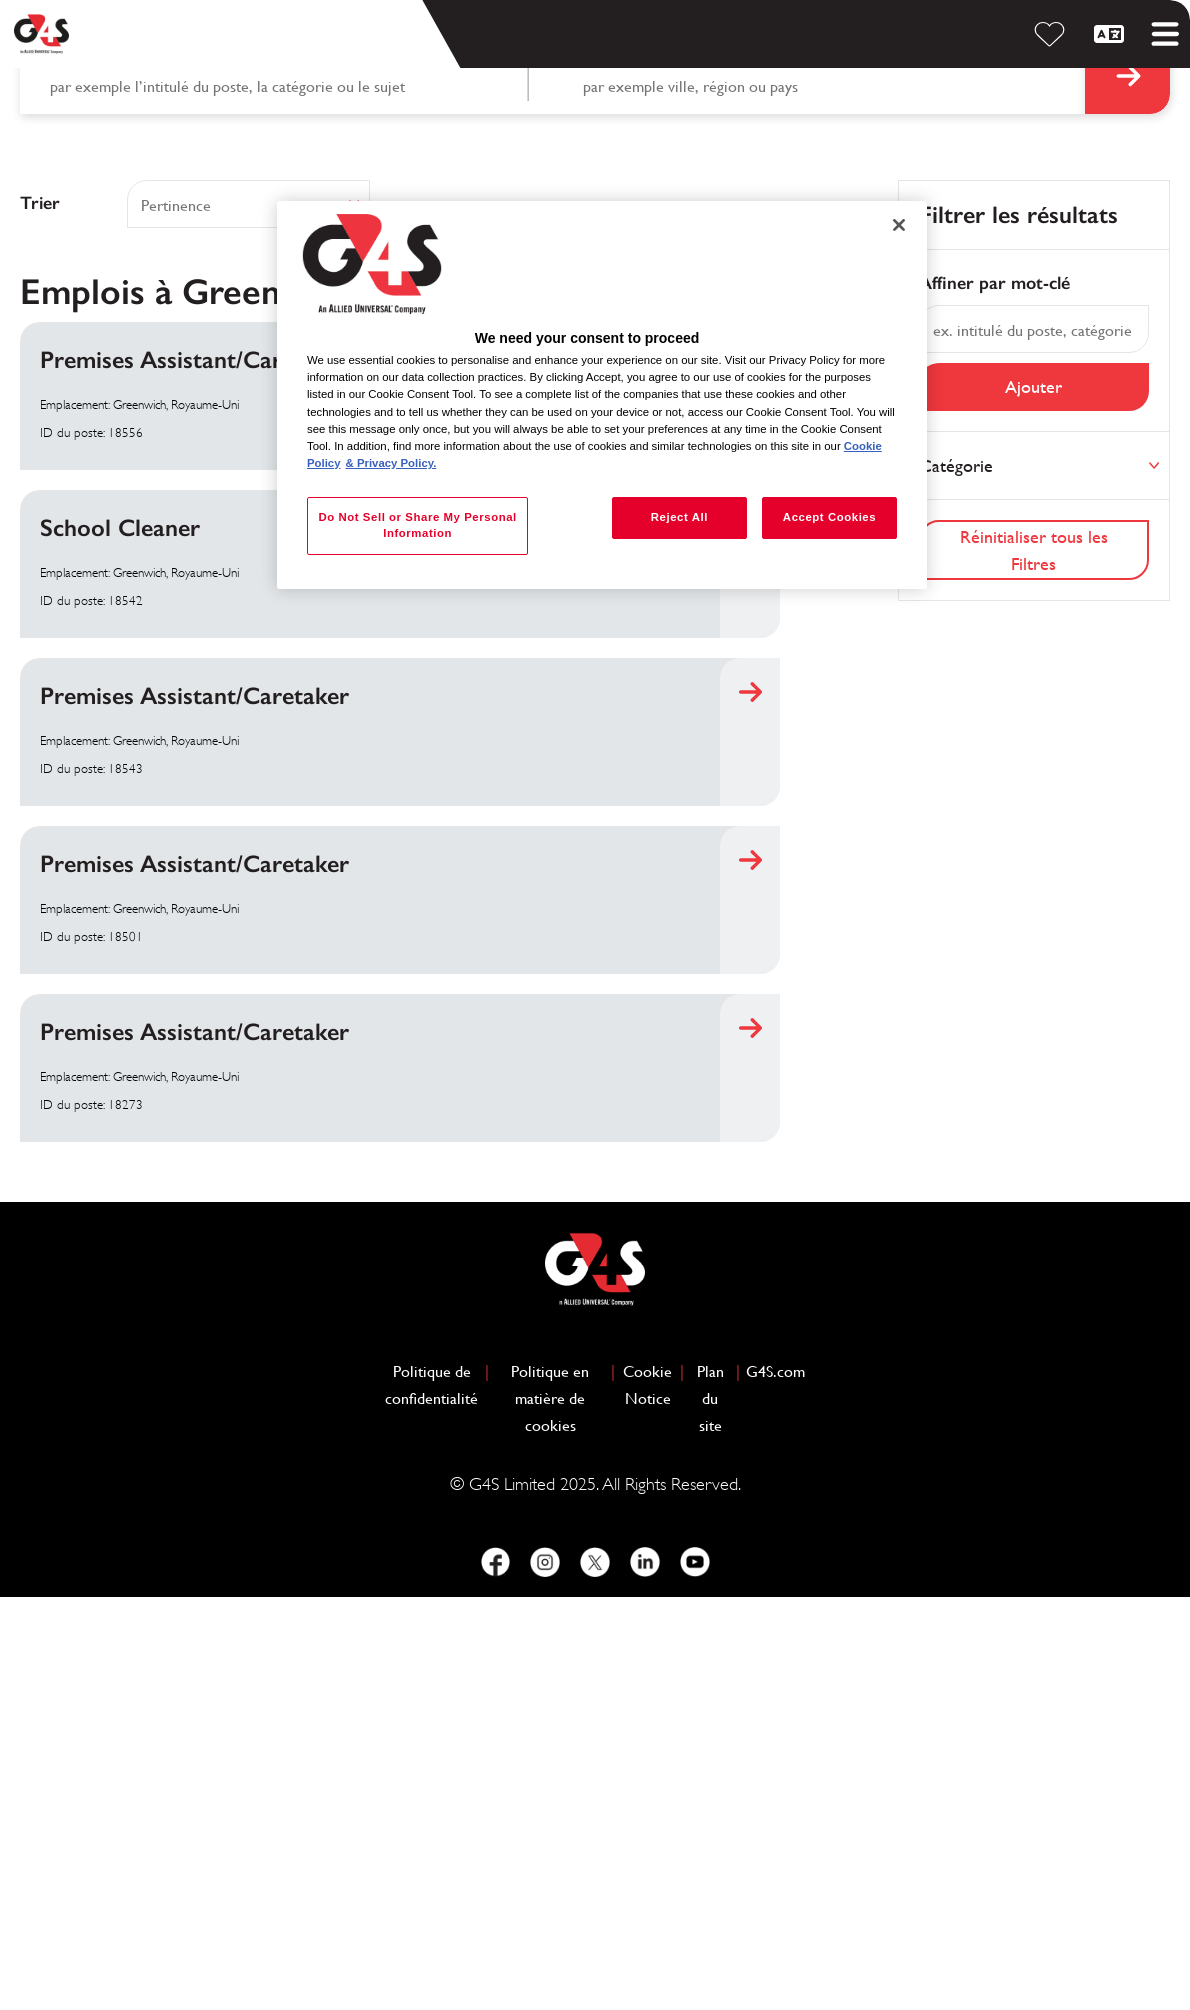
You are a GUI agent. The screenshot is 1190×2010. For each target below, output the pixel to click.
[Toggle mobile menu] (1165, 34)
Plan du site (710, 1810)
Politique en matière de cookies (558, 1810)
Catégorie (956, 877)
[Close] (899, 225)
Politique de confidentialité (431, 1797)
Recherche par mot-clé (118, 471)
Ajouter (1033, 799)
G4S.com (775, 1781)
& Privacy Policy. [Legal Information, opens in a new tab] (391, 463)
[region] (602, 395)
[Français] (1112, 34)
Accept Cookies (829, 517)
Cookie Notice (647, 1797)
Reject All (679, 517)
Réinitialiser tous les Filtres (1034, 962)
